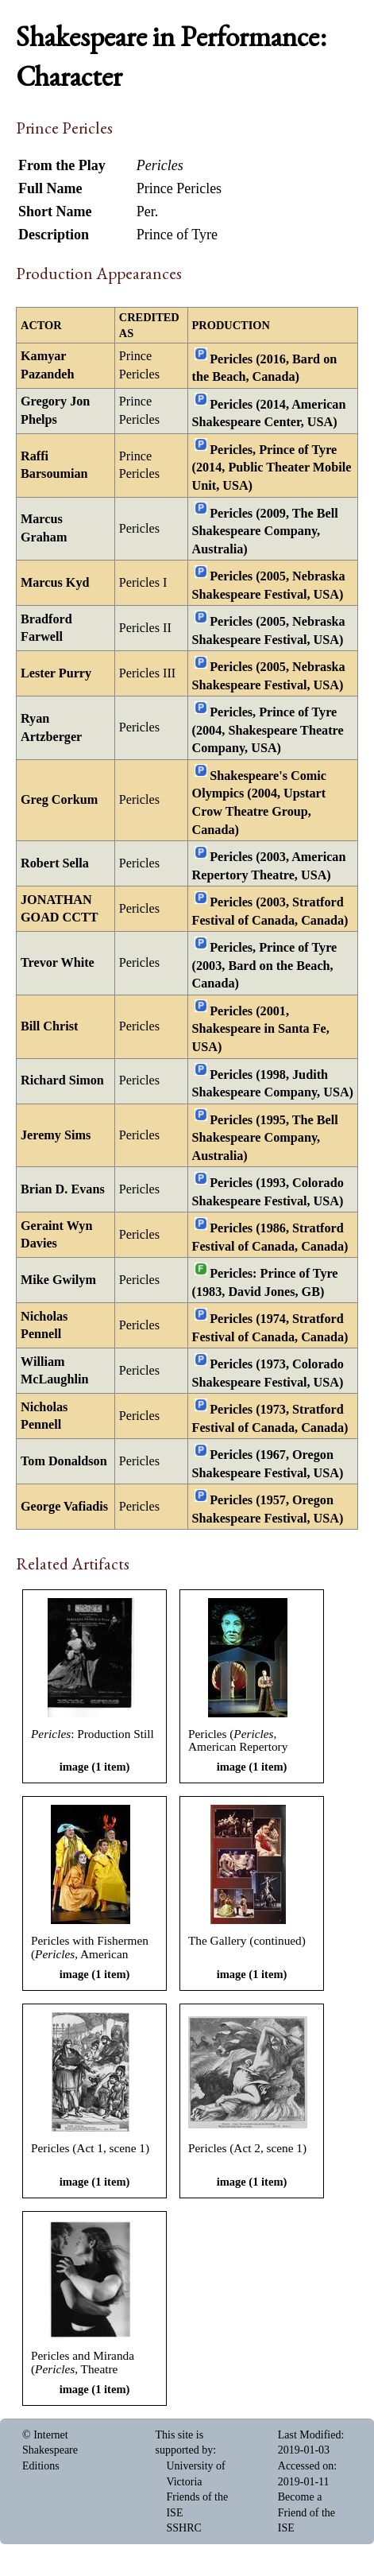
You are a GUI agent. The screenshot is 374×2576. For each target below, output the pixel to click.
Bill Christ (49, 1026)
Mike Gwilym (58, 1280)
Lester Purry (56, 673)
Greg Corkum (59, 800)
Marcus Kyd (55, 583)
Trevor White (57, 963)
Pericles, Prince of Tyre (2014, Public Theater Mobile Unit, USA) (272, 468)
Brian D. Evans (63, 1189)
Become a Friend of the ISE (306, 2512)
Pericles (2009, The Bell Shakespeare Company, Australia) (265, 531)
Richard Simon (62, 1080)
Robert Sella (55, 863)
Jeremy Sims (56, 1135)
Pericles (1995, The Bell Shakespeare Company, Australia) (265, 1137)
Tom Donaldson (64, 1461)
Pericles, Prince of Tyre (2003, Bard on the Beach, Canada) (264, 966)
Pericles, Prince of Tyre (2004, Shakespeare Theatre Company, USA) (268, 730)
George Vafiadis (64, 1506)
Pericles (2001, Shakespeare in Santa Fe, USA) (261, 1029)
